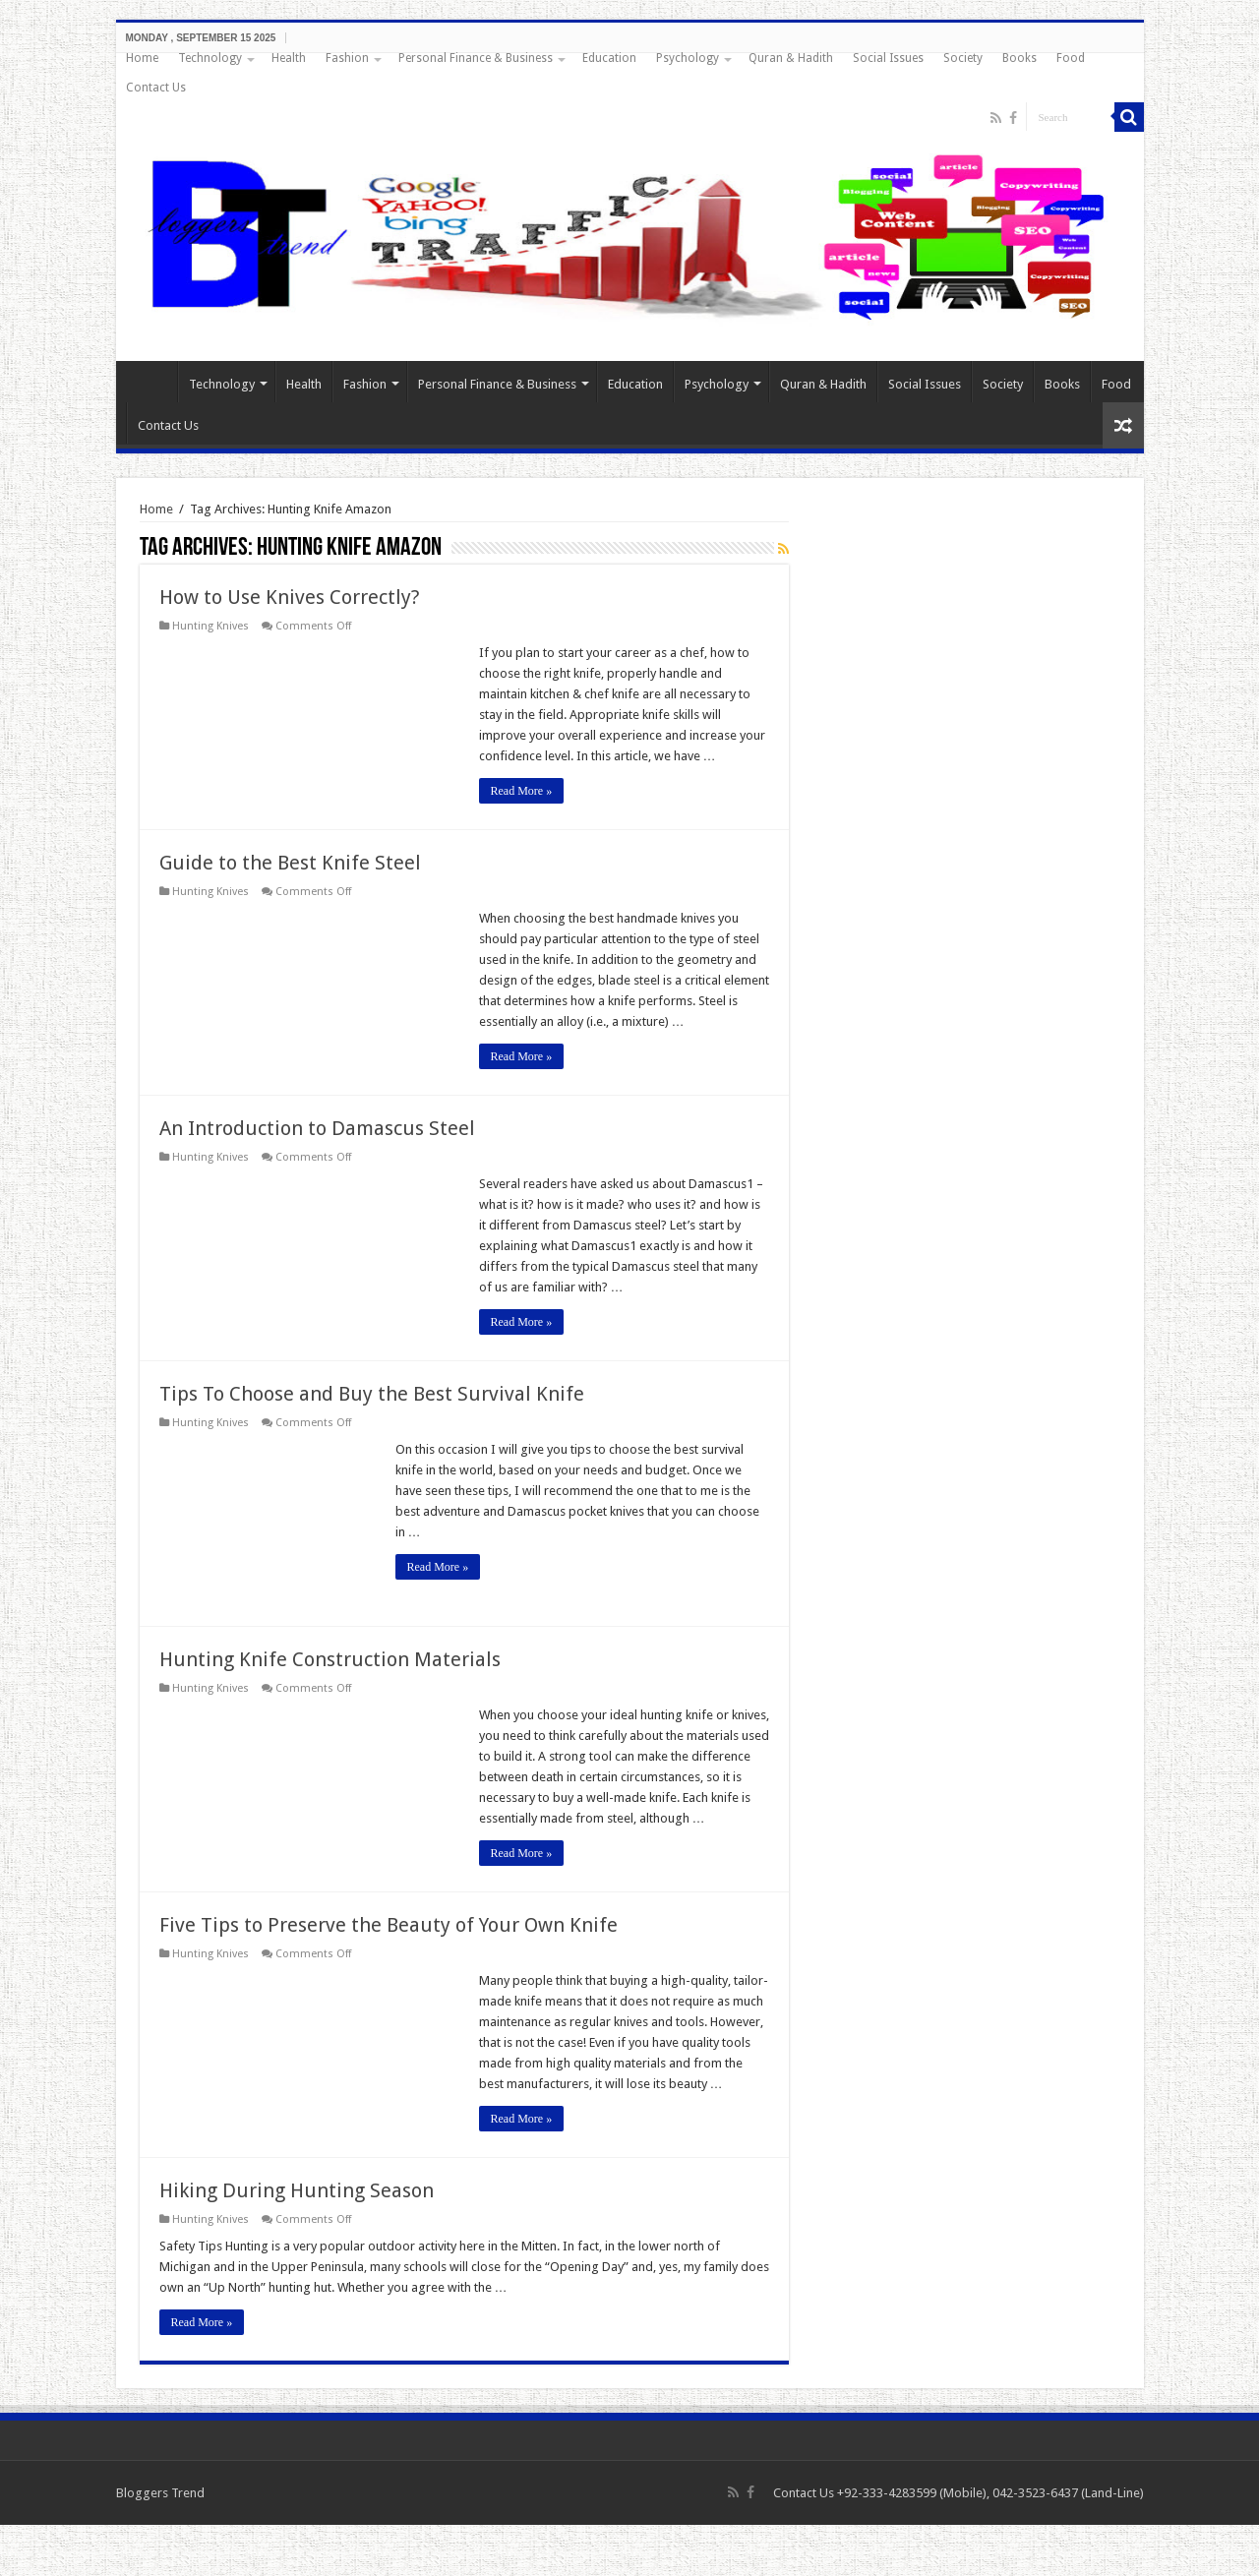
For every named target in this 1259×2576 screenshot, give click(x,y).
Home (142, 58)
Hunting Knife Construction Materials (330, 1659)
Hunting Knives (210, 626)
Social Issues (888, 58)
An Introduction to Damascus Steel (317, 1128)
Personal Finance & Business (475, 58)
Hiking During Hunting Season (296, 2190)
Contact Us (156, 87)
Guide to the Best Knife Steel (290, 862)
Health (288, 58)
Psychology (687, 58)
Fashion (347, 58)
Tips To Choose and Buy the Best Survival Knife (371, 1394)
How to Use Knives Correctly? (289, 597)
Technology (210, 58)
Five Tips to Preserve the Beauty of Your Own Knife (388, 1925)
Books (1019, 58)
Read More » (522, 791)
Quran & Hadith (791, 58)
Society (963, 58)
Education (609, 58)
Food (1070, 58)
